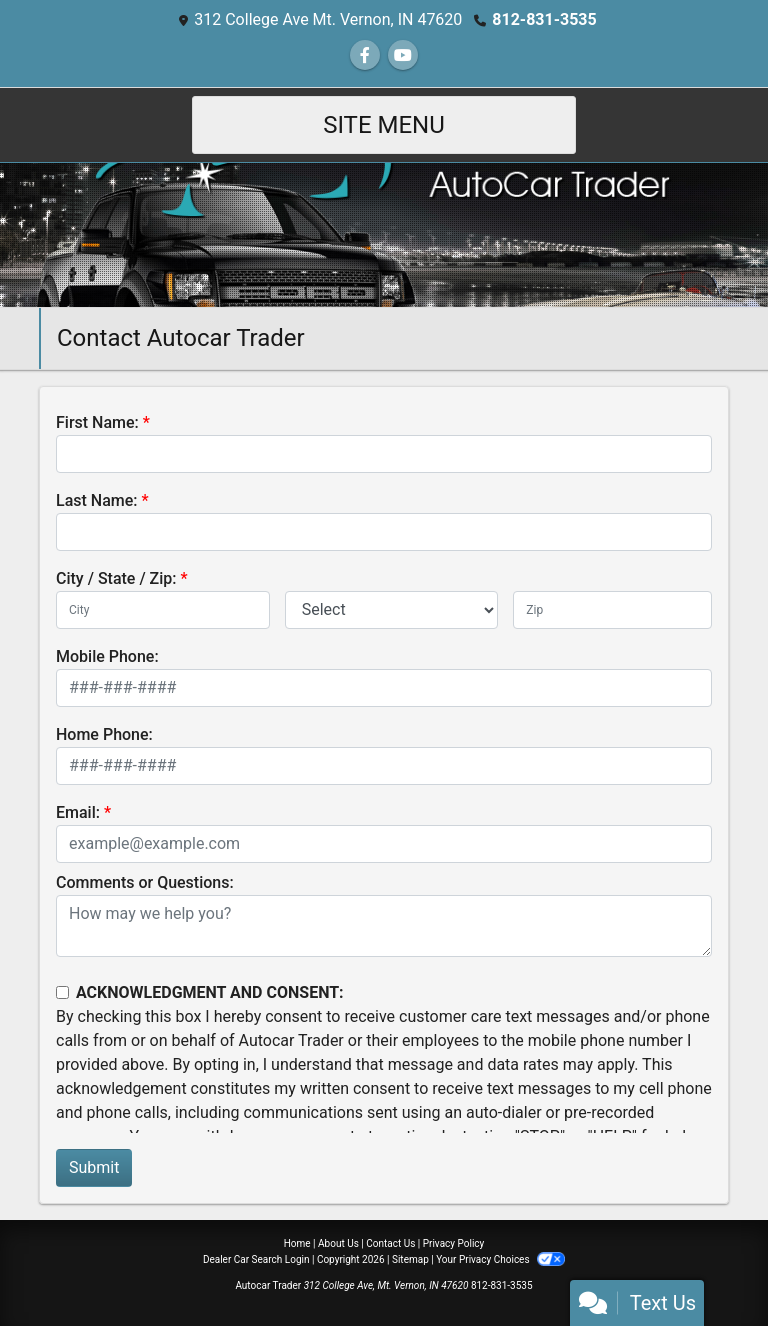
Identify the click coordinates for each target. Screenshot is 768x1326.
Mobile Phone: (107, 656)
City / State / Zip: (116, 578)
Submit (94, 1167)
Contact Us (390, 1243)
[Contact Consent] (62, 992)
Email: (78, 812)
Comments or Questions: (145, 882)
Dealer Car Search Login (256, 1259)
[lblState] (392, 610)
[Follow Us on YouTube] (403, 55)
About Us (338, 1243)
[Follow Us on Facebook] (365, 55)
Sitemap (410, 1259)
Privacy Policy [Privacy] (454, 1243)
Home (297, 1243)
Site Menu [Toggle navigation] (384, 125)
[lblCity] (163, 610)
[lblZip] (612, 610)
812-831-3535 (544, 19)
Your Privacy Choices (500, 1259)
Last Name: (97, 500)
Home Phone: (104, 734)
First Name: (97, 422)
